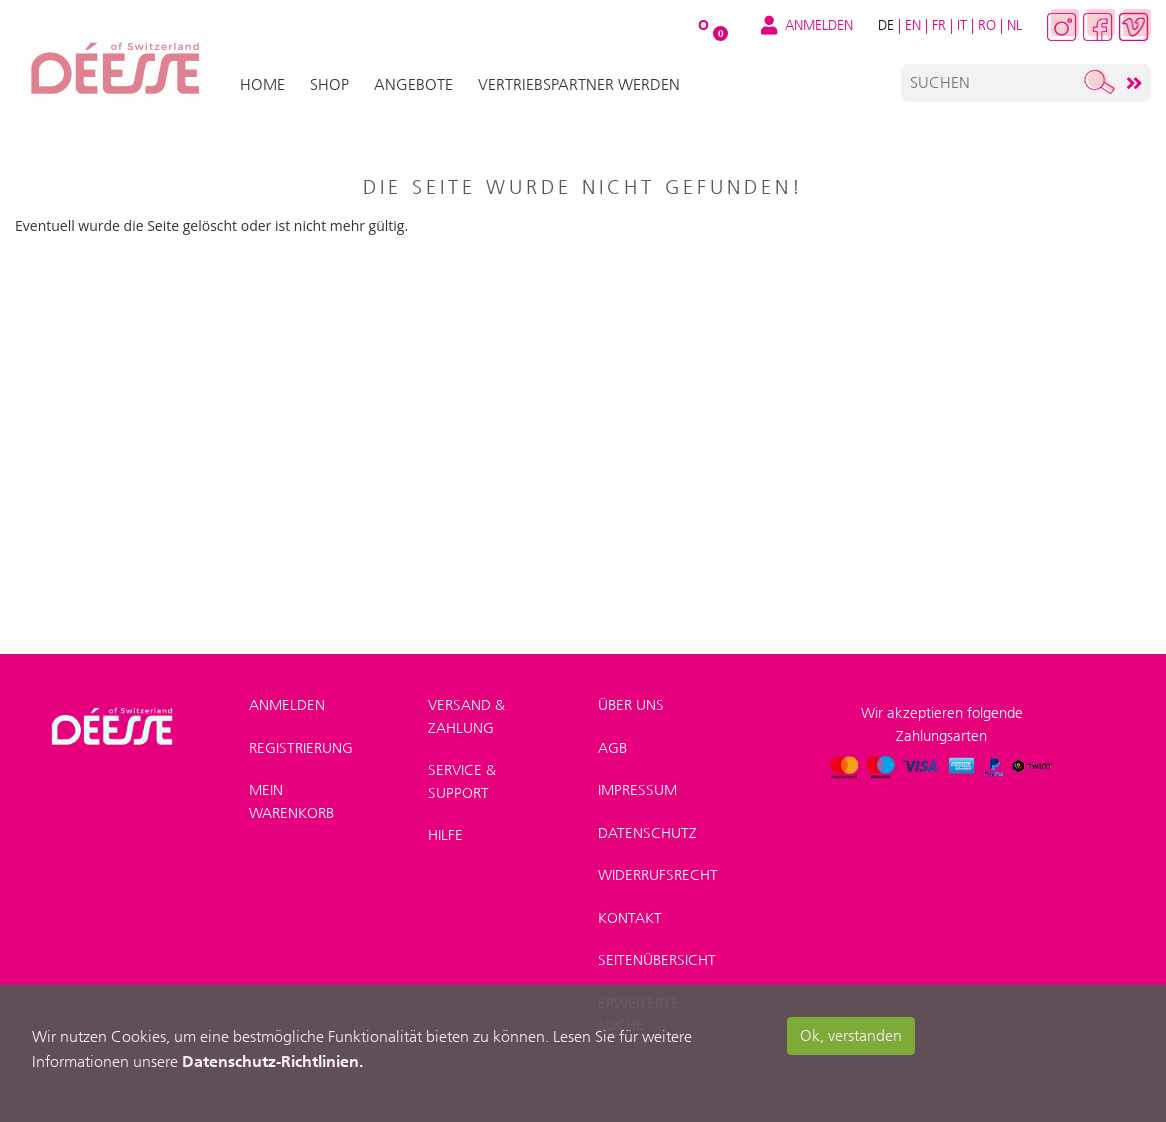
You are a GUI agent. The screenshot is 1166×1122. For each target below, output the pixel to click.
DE (886, 25)
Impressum (637, 790)
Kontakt (630, 918)
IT (962, 25)
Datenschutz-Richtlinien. (272, 1061)
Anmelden (287, 705)
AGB (612, 748)
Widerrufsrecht (658, 875)
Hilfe (445, 835)
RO (987, 25)
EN (913, 25)
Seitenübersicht (657, 960)
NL (1014, 25)
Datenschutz (647, 833)
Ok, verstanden (851, 1035)
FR (939, 25)
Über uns (631, 705)
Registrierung (301, 748)
